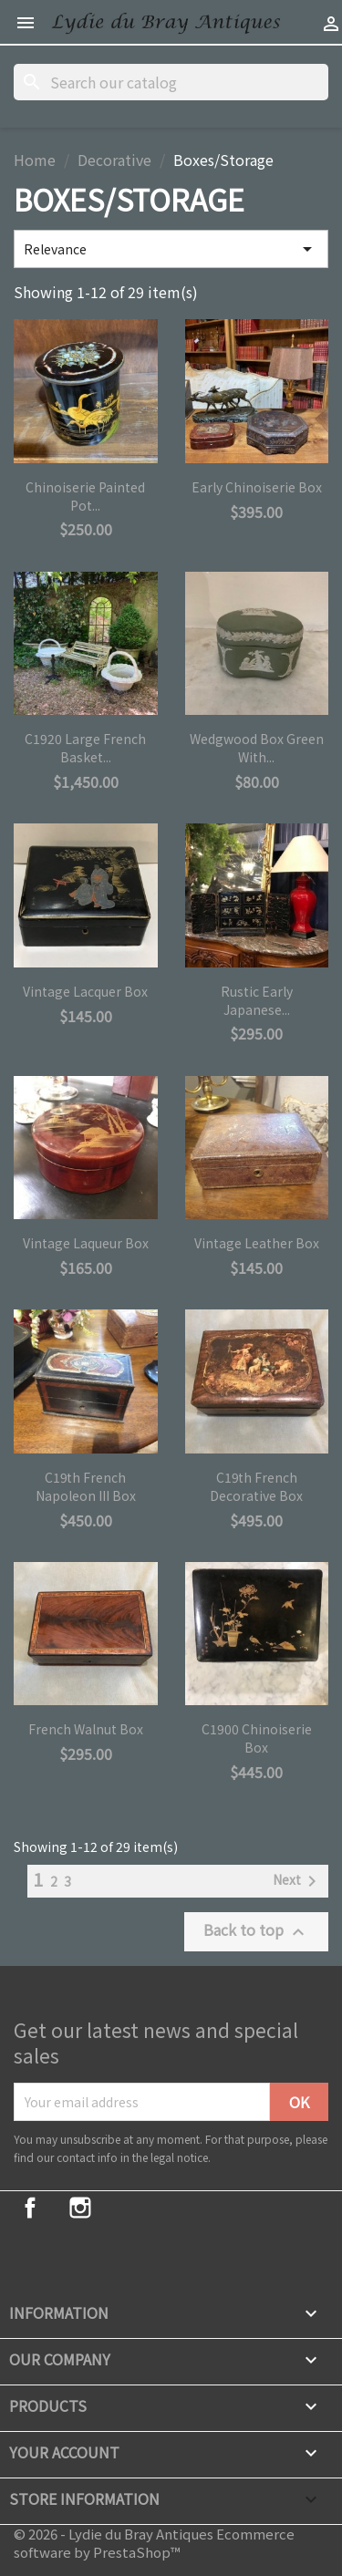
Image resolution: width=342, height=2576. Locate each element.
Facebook (30, 2207)
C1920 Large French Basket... (85, 747)
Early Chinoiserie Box (257, 487)
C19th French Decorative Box (256, 1486)
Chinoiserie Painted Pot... (85, 496)
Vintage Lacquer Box (85, 991)
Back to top (256, 1931)
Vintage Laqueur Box (86, 1243)
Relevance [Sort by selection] (171, 249)
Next (298, 1881)
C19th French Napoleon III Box (86, 1486)
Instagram (80, 2207)
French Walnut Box (85, 1729)
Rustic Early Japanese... (257, 1000)
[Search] (171, 82)
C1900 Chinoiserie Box (257, 1738)
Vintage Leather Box (256, 1243)
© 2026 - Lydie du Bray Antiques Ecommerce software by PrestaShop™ (154, 2542)
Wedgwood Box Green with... (257, 747)
